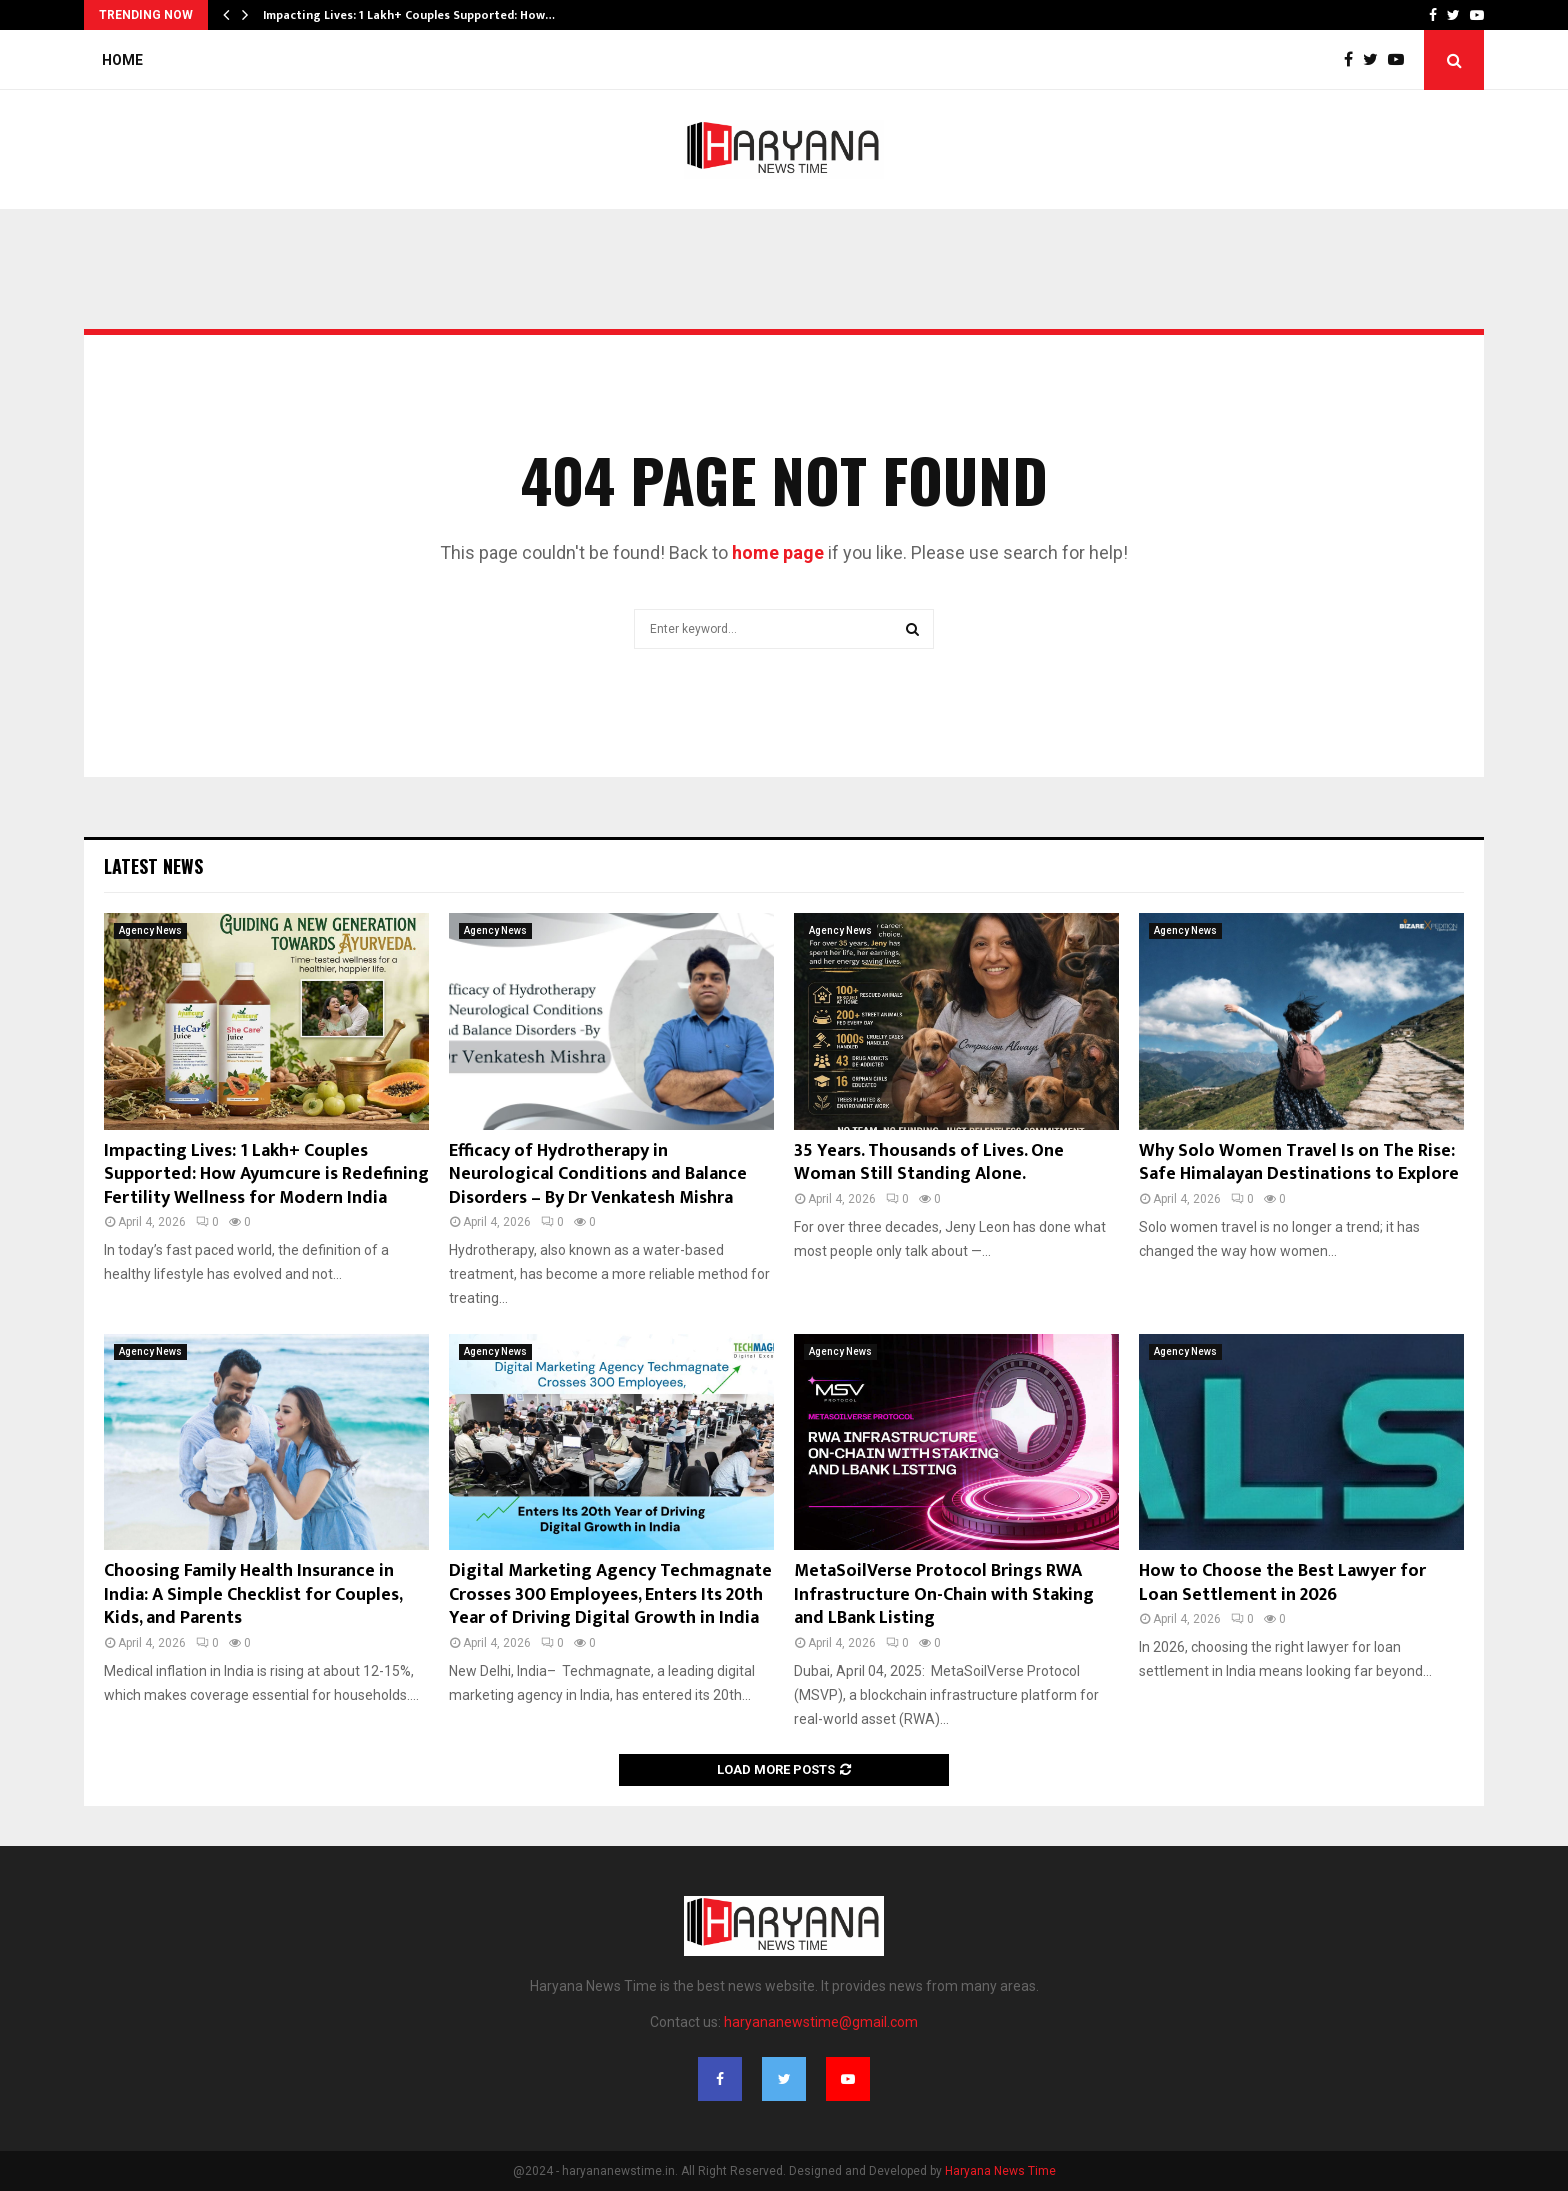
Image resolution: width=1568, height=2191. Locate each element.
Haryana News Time (1000, 2171)
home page (778, 552)
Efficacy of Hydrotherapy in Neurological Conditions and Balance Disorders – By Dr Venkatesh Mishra (598, 1174)
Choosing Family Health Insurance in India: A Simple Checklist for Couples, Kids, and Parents (253, 1594)
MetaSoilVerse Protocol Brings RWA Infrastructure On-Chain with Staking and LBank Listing (944, 1594)
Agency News (150, 930)
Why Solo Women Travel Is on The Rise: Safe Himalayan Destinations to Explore (1299, 1162)
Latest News (153, 866)
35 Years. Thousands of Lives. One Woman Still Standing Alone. (929, 1162)
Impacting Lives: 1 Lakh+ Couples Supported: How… (409, 15)
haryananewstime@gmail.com (821, 2022)
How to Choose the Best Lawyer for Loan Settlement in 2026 (1282, 1582)
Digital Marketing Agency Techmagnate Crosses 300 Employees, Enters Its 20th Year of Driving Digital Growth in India (610, 1594)
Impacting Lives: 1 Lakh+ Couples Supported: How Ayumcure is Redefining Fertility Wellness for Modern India (266, 1174)
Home (122, 60)
